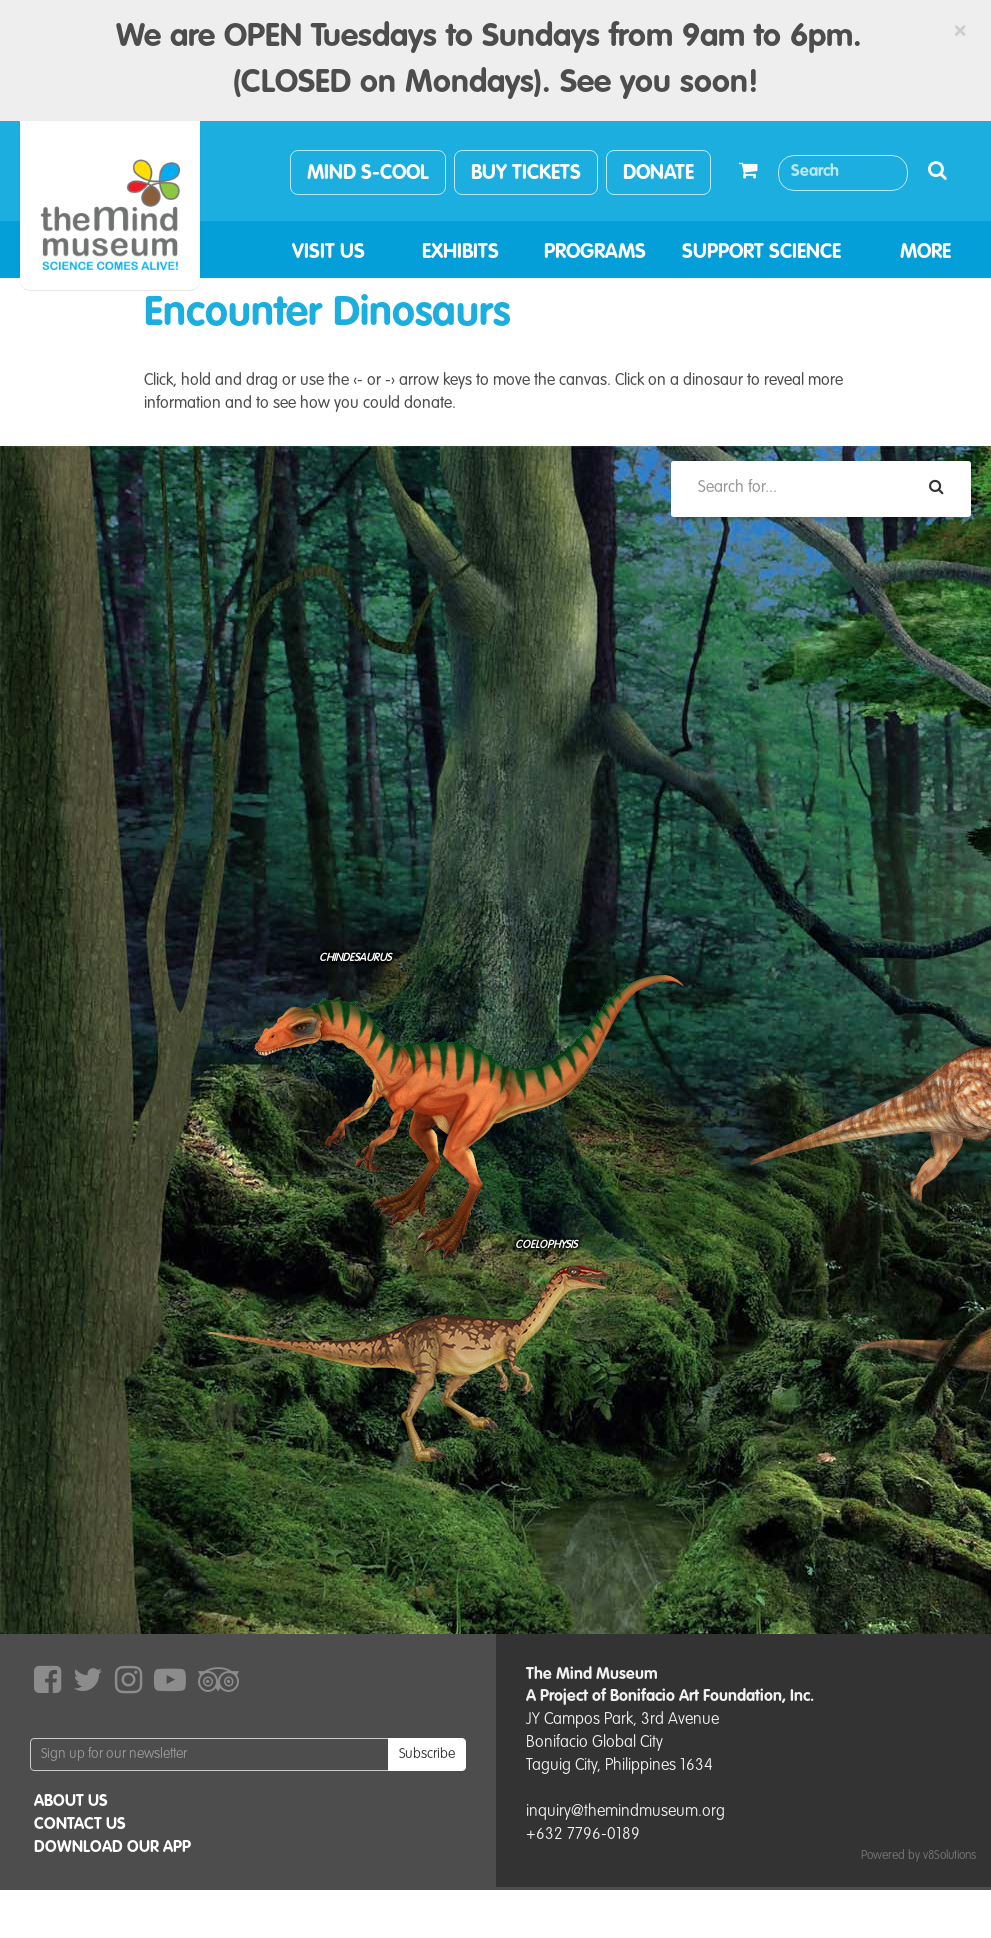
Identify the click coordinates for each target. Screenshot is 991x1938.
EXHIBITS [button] (460, 253)
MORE (925, 253)
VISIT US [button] (328, 253)
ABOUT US (71, 1802)
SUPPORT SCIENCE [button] (761, 253)
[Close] (960, 31)
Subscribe (427, 1754)
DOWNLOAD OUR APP (112, 1848)
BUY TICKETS (526, 174)
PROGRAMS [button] (595, 253)
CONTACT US (80, 1825)
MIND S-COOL (368, 174)
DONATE (658, 174)
